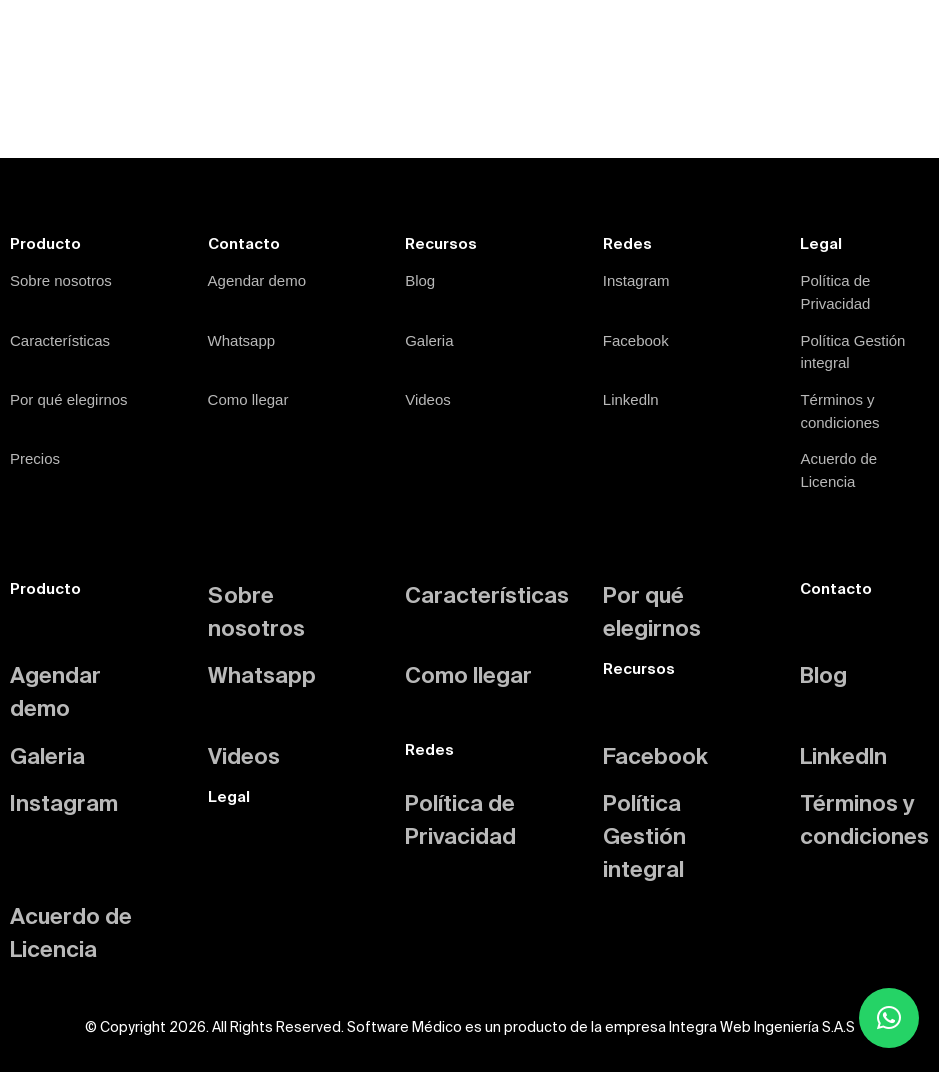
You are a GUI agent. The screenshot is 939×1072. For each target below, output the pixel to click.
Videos (428, 399)
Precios (35, 458)
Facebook (636, 340)
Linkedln (631, 399)
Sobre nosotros (61, 280)
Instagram (636, 280)
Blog (420, 280)
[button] (889, 1018)
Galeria (429, 340)
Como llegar (248, 399)
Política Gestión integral (644, 835)
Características (60, 340)
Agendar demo (257, 280)
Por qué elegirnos (69, 399)
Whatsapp (242, 340)
